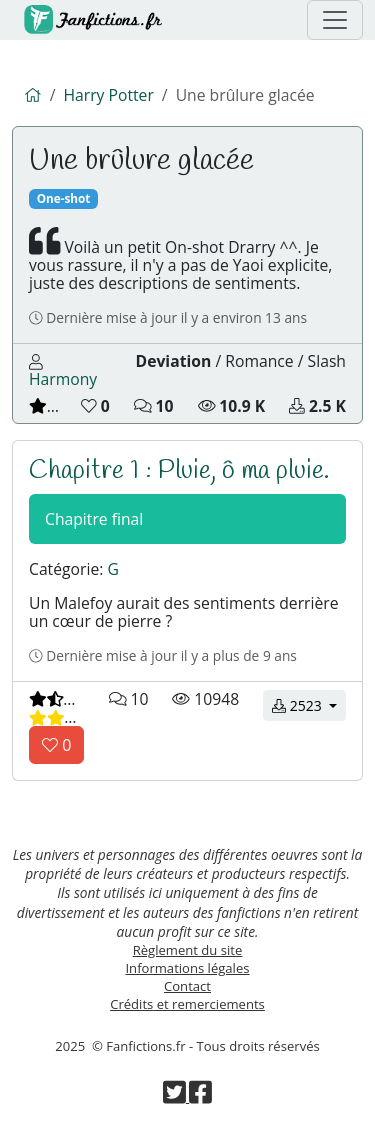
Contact (187, 986)
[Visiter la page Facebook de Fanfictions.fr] (200, 1097)
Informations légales (187, 968)
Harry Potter (108, 95)
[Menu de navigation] (335, 20)
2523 (309, 704)
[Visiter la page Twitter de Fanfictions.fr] (176, 1097)
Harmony (63, 379)
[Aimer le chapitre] (56, 745)
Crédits (187, 1004)
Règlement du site (188, 950)
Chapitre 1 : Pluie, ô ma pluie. (179, 471)
